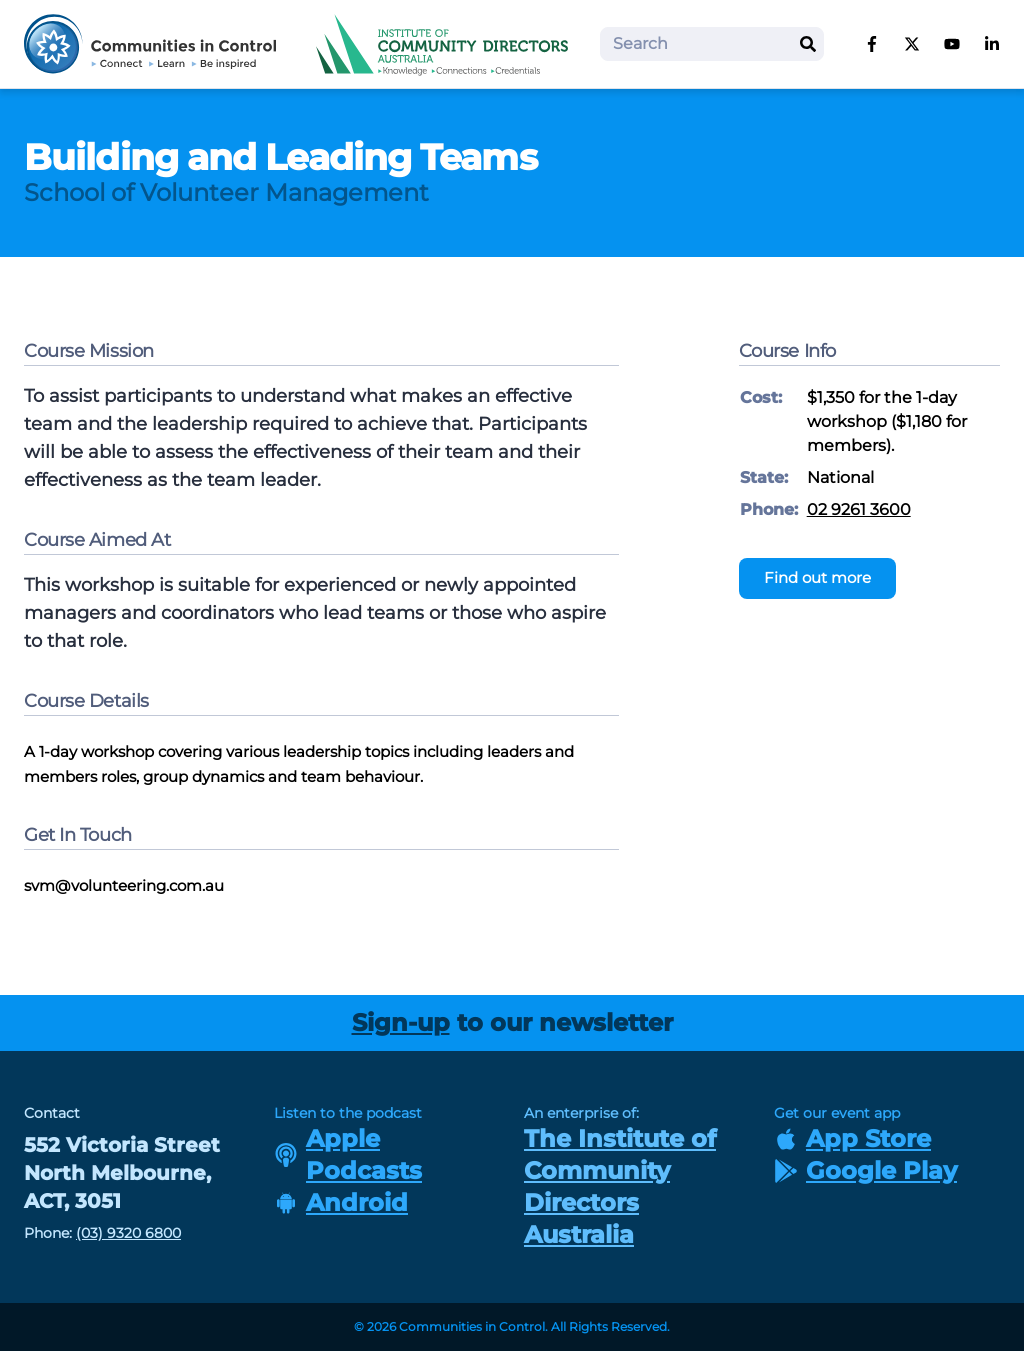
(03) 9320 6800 (128, 1233)
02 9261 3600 (859, 509)
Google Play (865, 1170)
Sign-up (401, 1022)
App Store (852, 1138)
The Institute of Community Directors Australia (620, 1186)
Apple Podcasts (348, 1154)
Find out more (817, 577)
